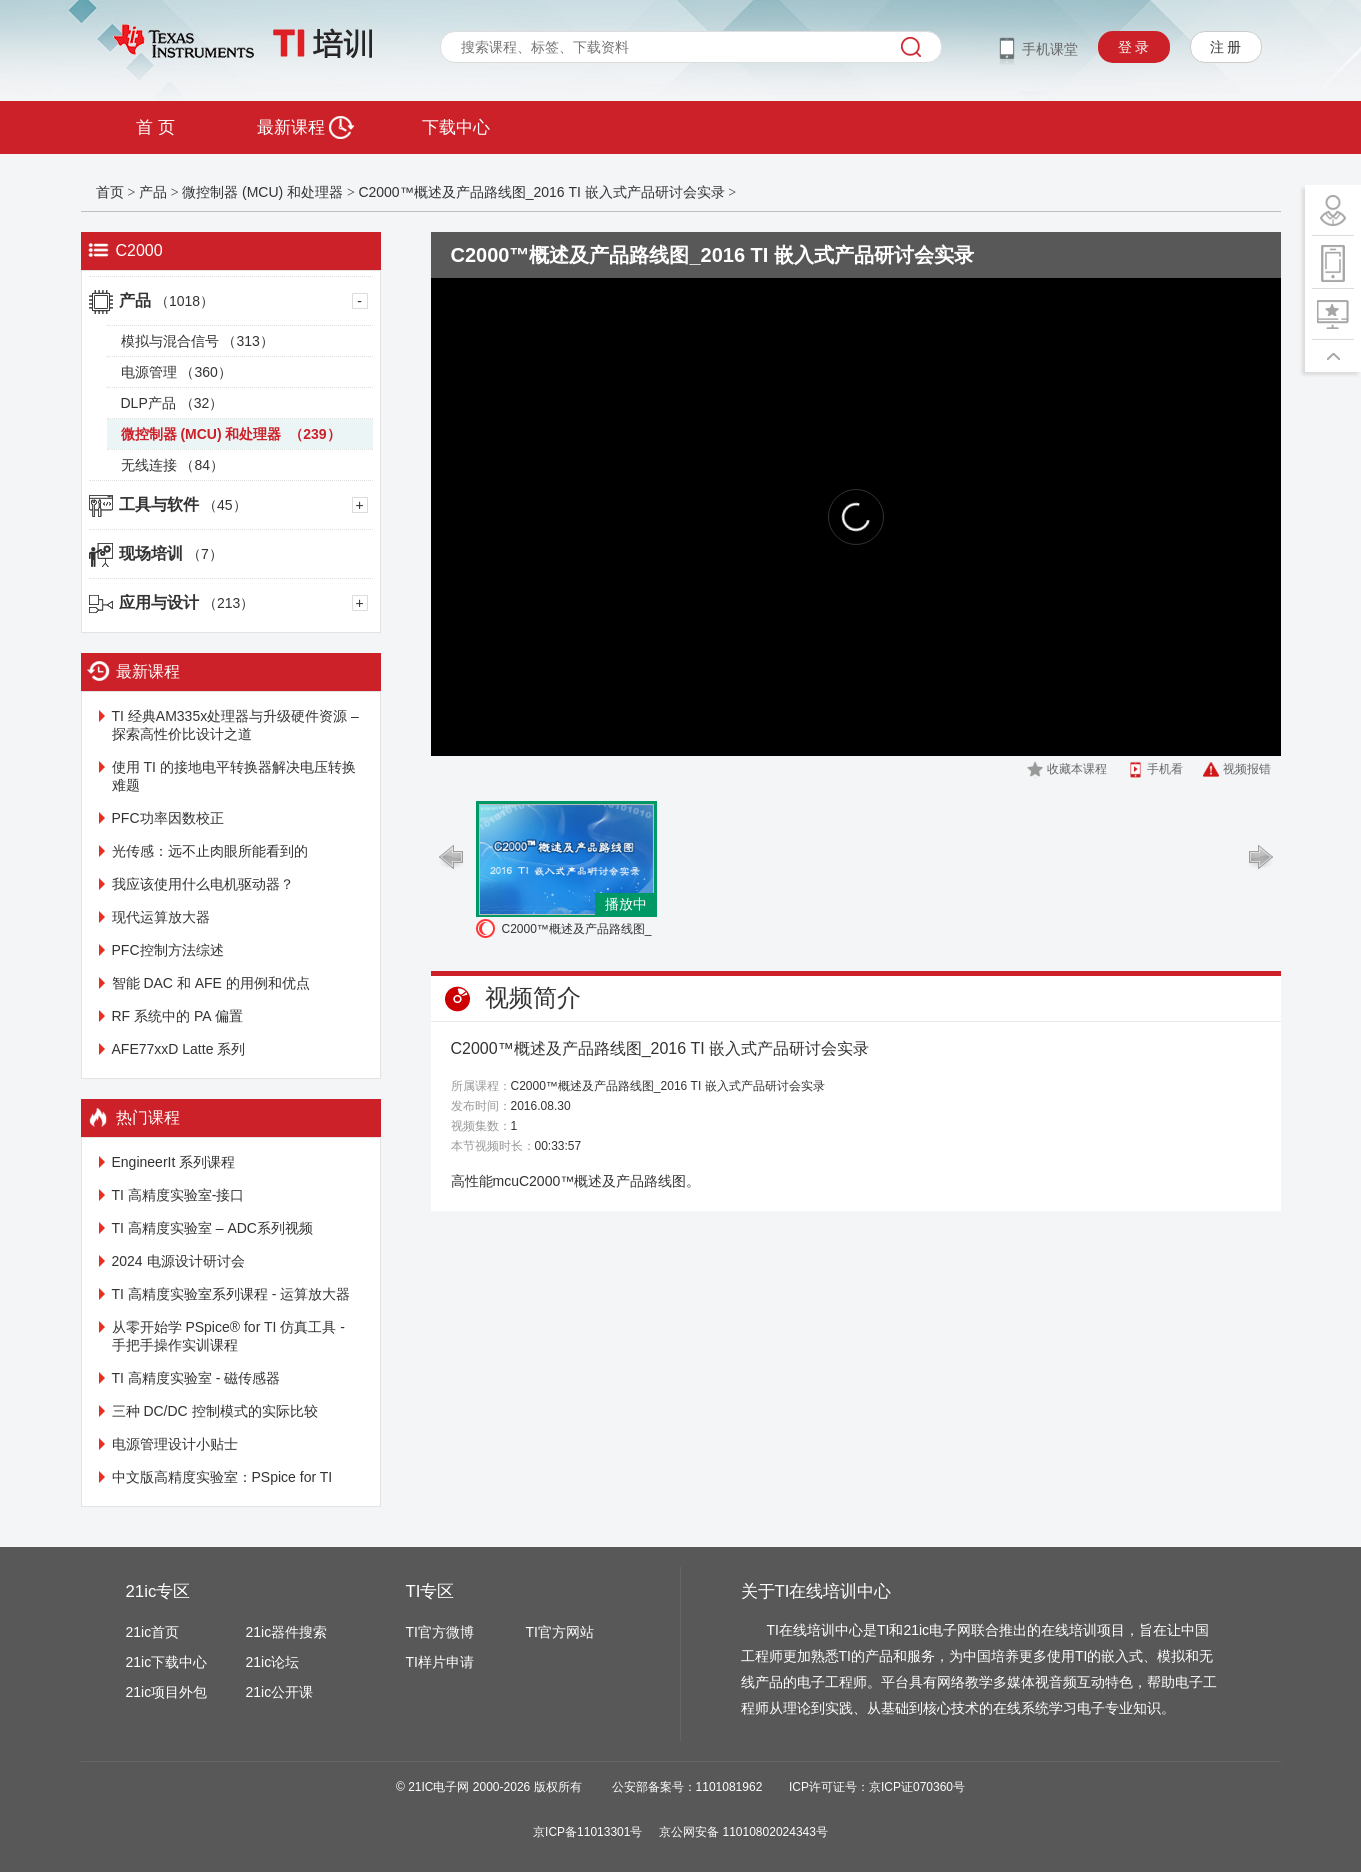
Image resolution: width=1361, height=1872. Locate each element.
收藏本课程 (1077, 769)
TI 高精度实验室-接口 (178, 1195)
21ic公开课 (280, 1692)
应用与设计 (187, 602)
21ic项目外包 (167, 1692)
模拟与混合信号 (197, 341)
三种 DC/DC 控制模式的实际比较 (215, 1411)
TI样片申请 (440, 1662)
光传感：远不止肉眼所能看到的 (210, 851)
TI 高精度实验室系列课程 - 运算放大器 (231, 1294)
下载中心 (456, 127)
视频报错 (1247, 769)
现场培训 (171, 553)
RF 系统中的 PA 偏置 (177, 1016)
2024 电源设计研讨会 (178, 1261)
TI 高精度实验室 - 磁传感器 (196, 1378)
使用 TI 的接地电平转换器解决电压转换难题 (234, 776)
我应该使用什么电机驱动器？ (203, 884)
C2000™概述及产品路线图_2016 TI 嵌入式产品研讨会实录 (541, 192)
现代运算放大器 (161, 917)
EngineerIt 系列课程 (174, 1162)
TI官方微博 (440, 1632)
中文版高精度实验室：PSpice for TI (222, 1477)
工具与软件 (183, 504)
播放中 (626, 904)
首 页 (155, 127)
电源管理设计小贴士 (175, 1444)
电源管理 (176, 372)
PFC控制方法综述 (168, 950)
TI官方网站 (560, 1632)
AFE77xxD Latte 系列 (179, 1049)
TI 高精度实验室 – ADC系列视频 (212, 1228)
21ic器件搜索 (287, 1632)
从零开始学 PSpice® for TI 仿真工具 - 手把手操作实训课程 (228, 1336)
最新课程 (305, 127)
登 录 (1134, 47)
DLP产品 (172, 403)
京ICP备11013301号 (587, 1832)
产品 (153, 192)
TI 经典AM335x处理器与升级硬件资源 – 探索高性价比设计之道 (235, 725)
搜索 (911, 47)
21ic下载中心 (167, 1662)
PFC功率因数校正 (168, 818)
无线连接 (172, 465)
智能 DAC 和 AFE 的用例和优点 (211, 983)
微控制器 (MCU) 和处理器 (264, 192)
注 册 (1226, 47)
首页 (110, 192)
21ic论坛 (273, 1662)
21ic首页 (153, 1632)
